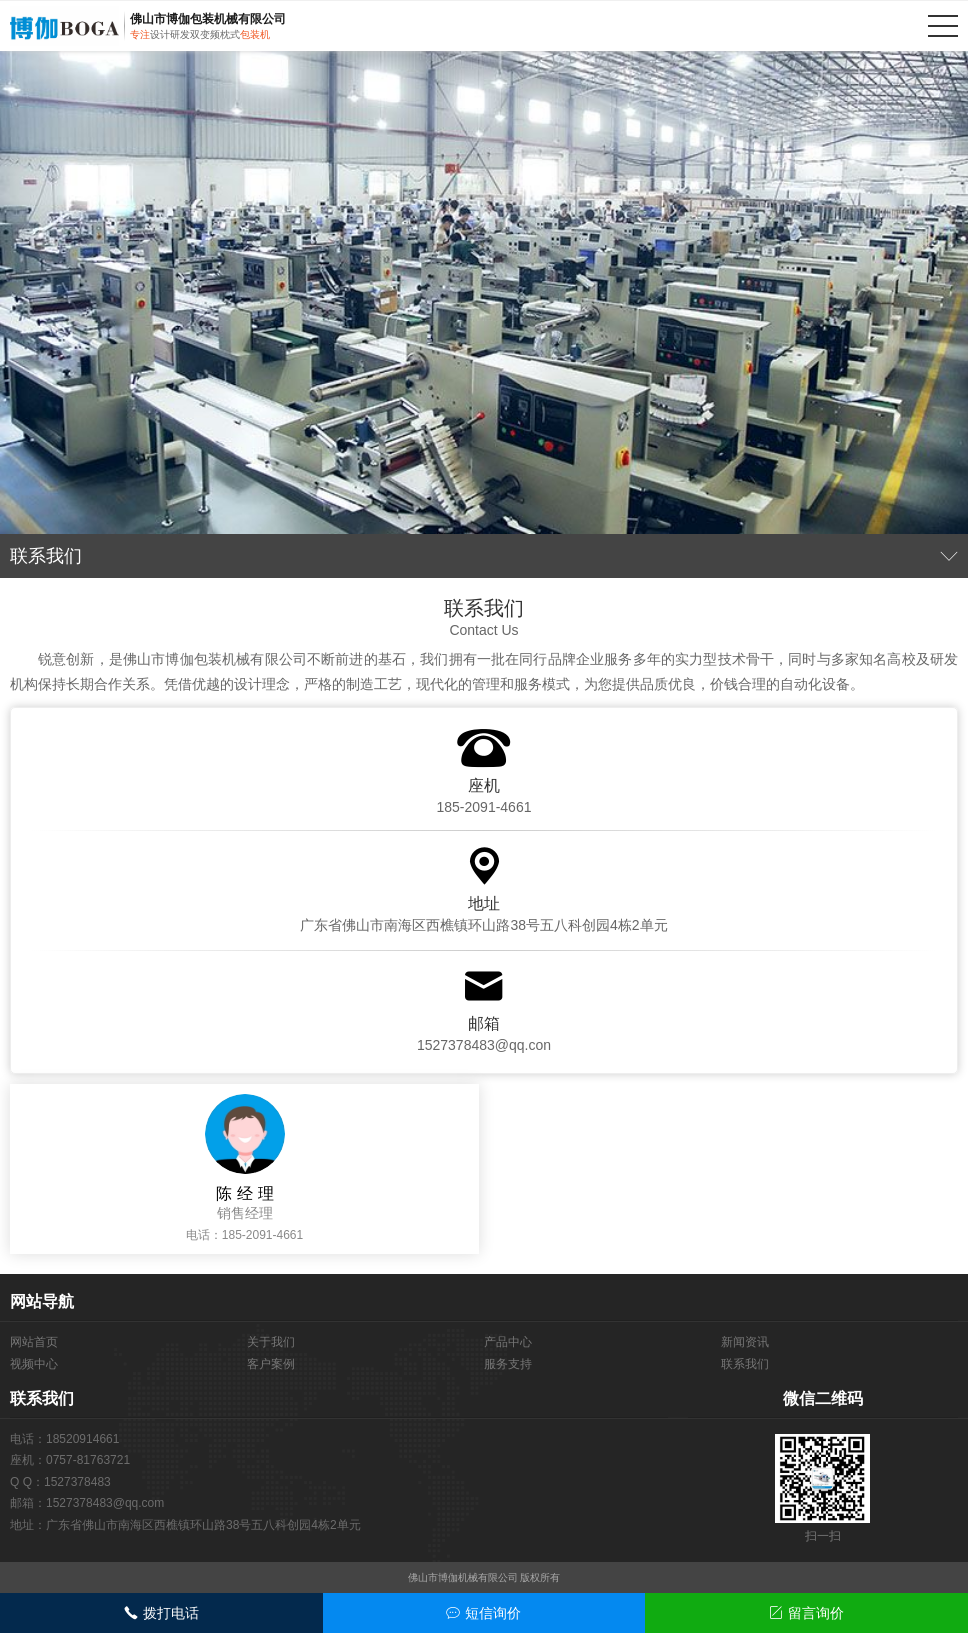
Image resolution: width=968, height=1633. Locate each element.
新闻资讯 (745, 1342)
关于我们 (271, 1342)
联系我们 (745, 1364)
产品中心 (508, 1342)
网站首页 (34, 1342)
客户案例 (271, 1364)
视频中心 (34, 1364)
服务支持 (508, 1364)
